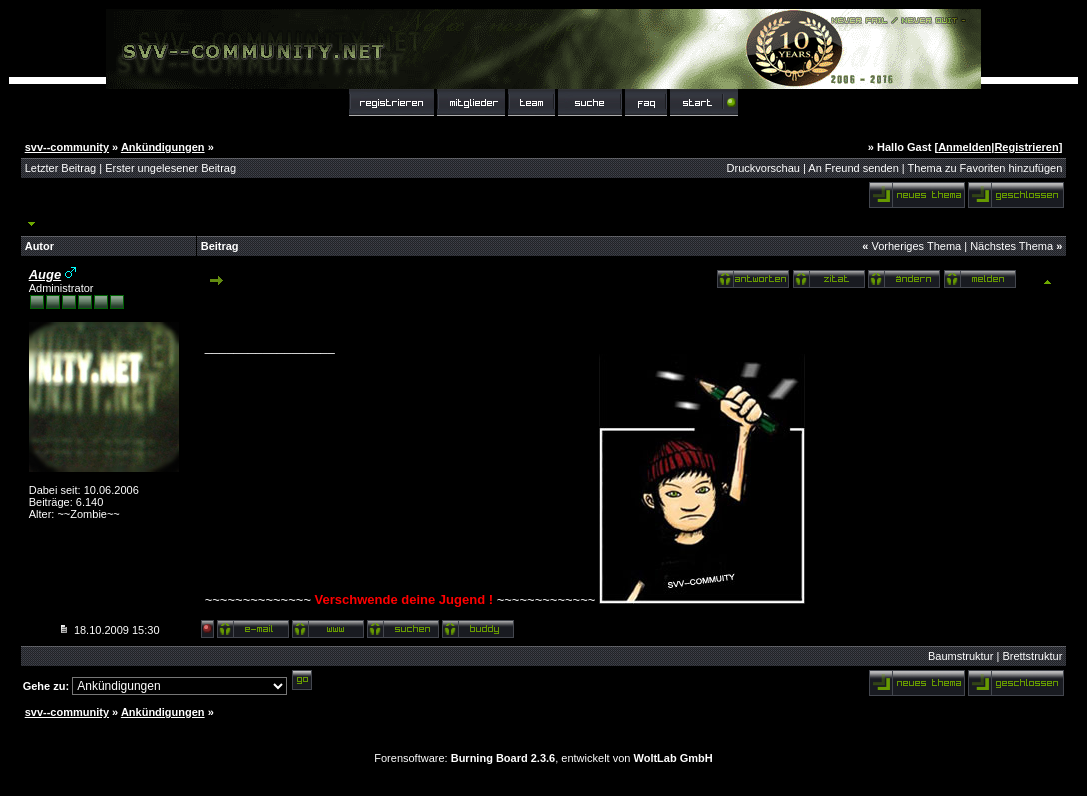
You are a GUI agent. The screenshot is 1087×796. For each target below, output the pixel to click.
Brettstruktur (1032, 656)
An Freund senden (853, 168)
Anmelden (964, 147)
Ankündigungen (163, 147)
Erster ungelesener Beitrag (170, 168)
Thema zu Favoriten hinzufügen (985, 168)
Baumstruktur (960, 656)
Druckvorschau (763, 168)
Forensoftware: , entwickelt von (543, 758)
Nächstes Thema (1011, 246)
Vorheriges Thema (916, 246)
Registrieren (1026, 147)
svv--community (67, 147)
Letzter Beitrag (61, 168)
